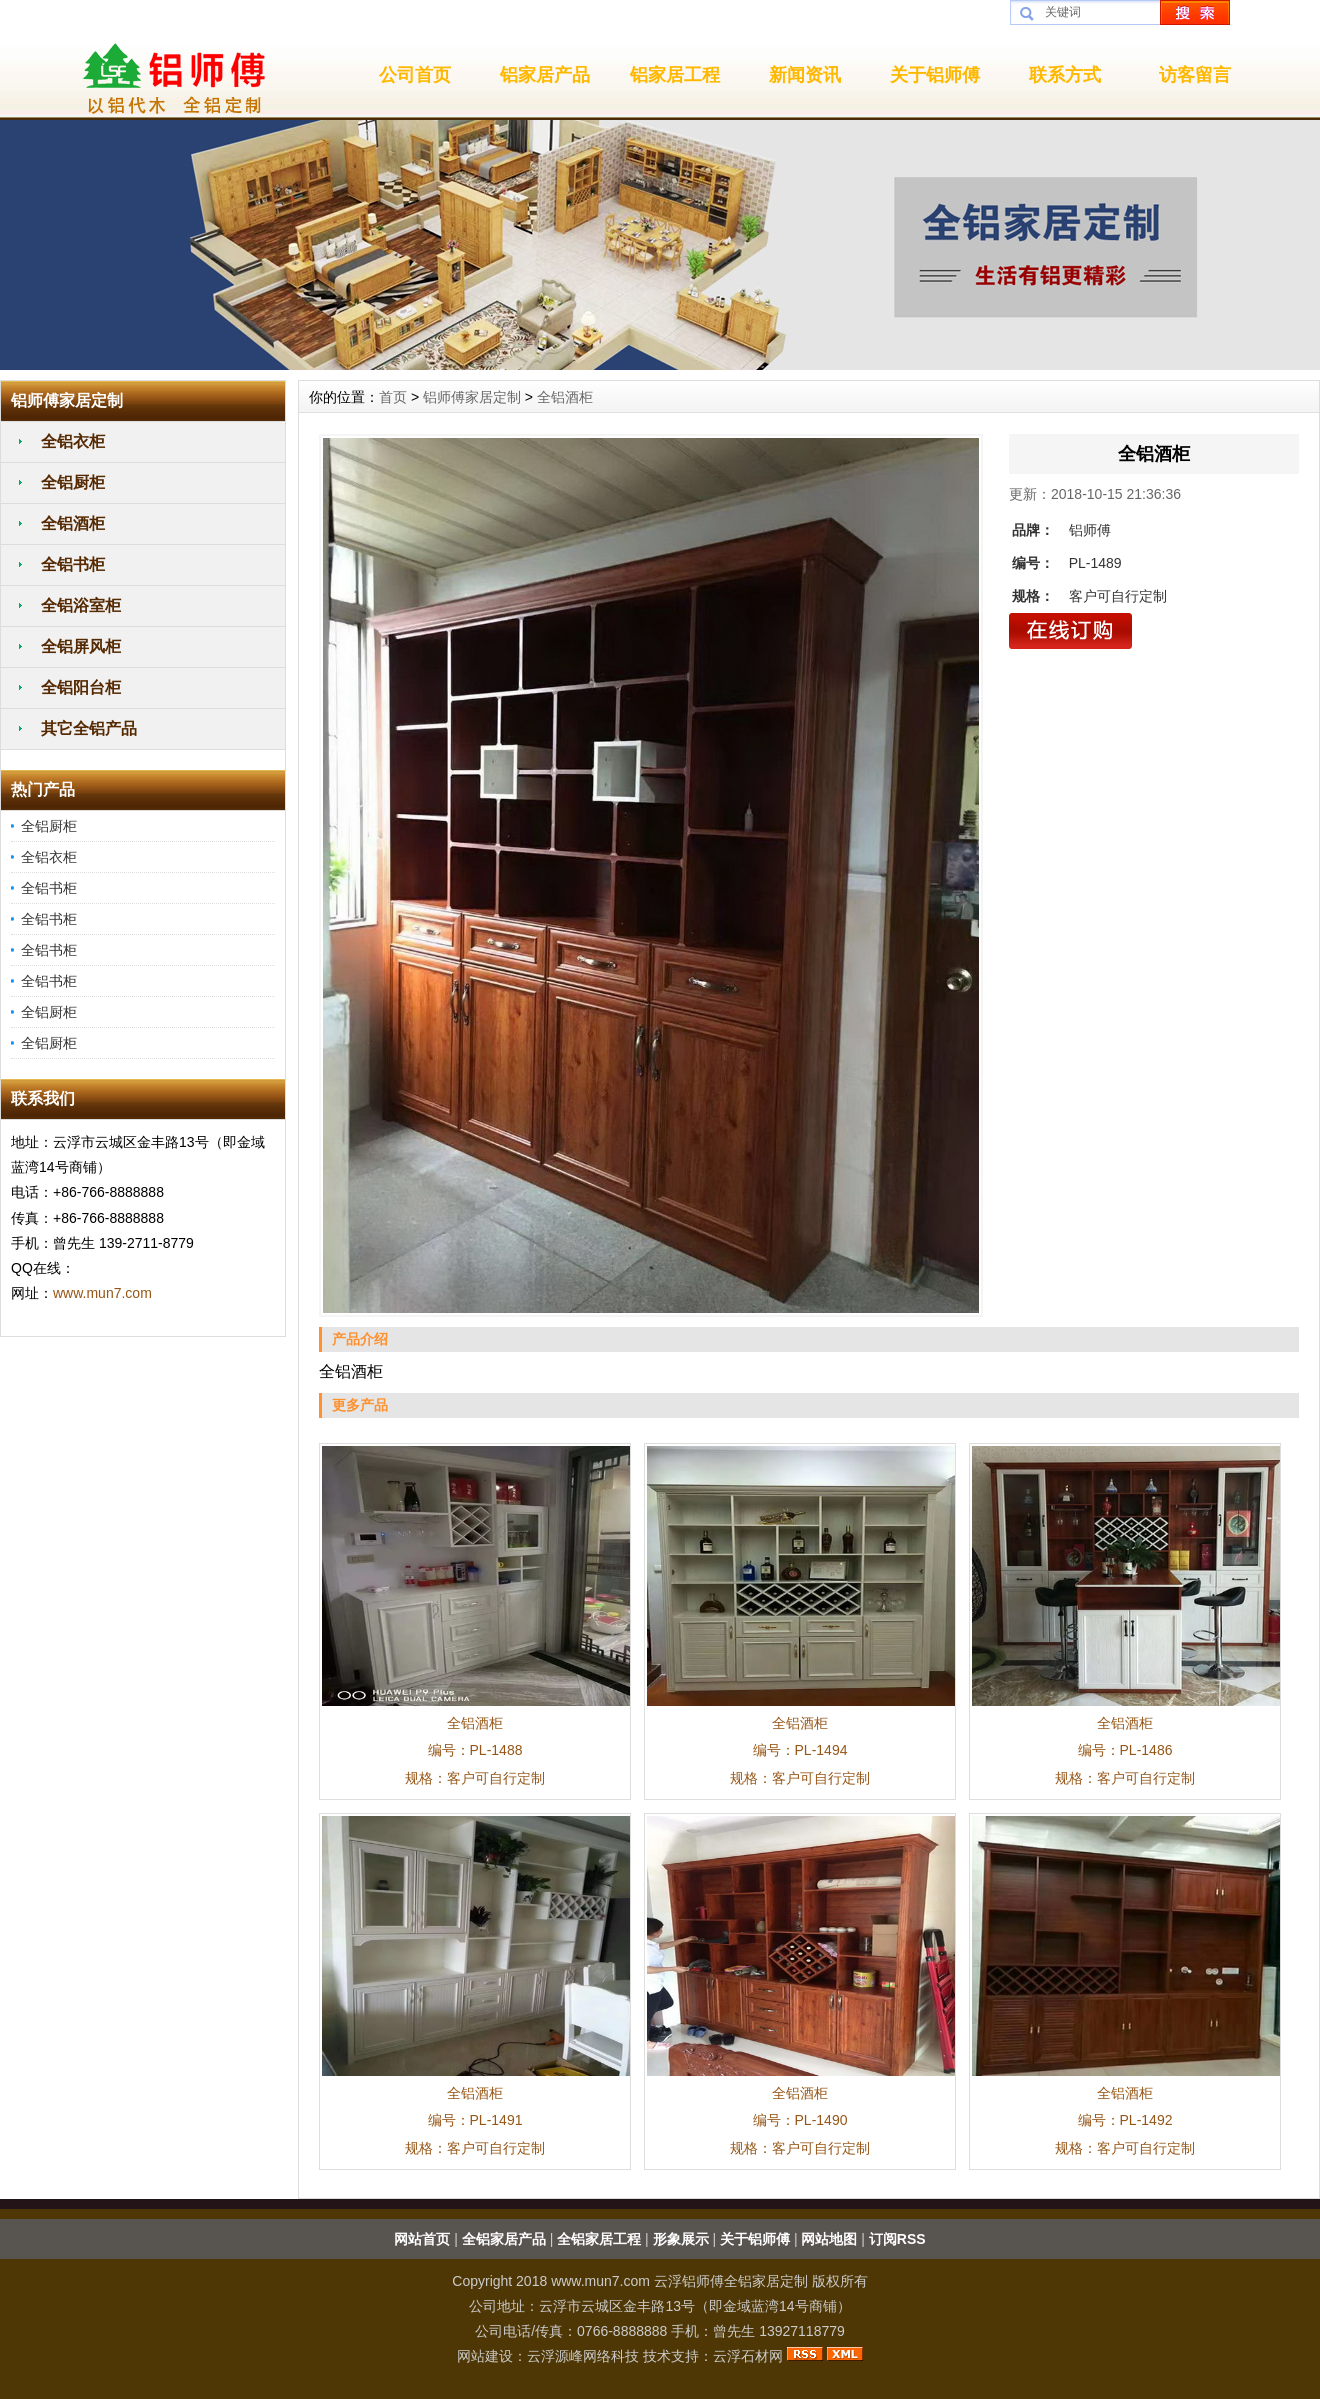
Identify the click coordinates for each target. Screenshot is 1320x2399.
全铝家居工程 (599, 2239)
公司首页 (415, 75)
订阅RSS (897, 2239)
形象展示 (681, 2239)
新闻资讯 (805, 75)
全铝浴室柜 (81, 605)
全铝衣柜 (73, 441)
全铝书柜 (73, 564)
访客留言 (1195, 75)
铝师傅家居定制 (472, 397)
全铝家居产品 (504, 2239)
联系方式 (1065, 75)
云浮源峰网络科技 (583, 2356)
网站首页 (422, 2239)
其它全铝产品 (89, 728)
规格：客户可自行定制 (475, 1778)
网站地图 (829, 2239)
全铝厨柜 (73, 482)
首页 (393, 397)
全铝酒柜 (73, 523)
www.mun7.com (102, 1293)
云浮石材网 (748, 2356)
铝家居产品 (545, 75)
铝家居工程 (675, 75)
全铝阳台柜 (81, 687)
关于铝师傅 (935, 75)
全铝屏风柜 (81, 646)
